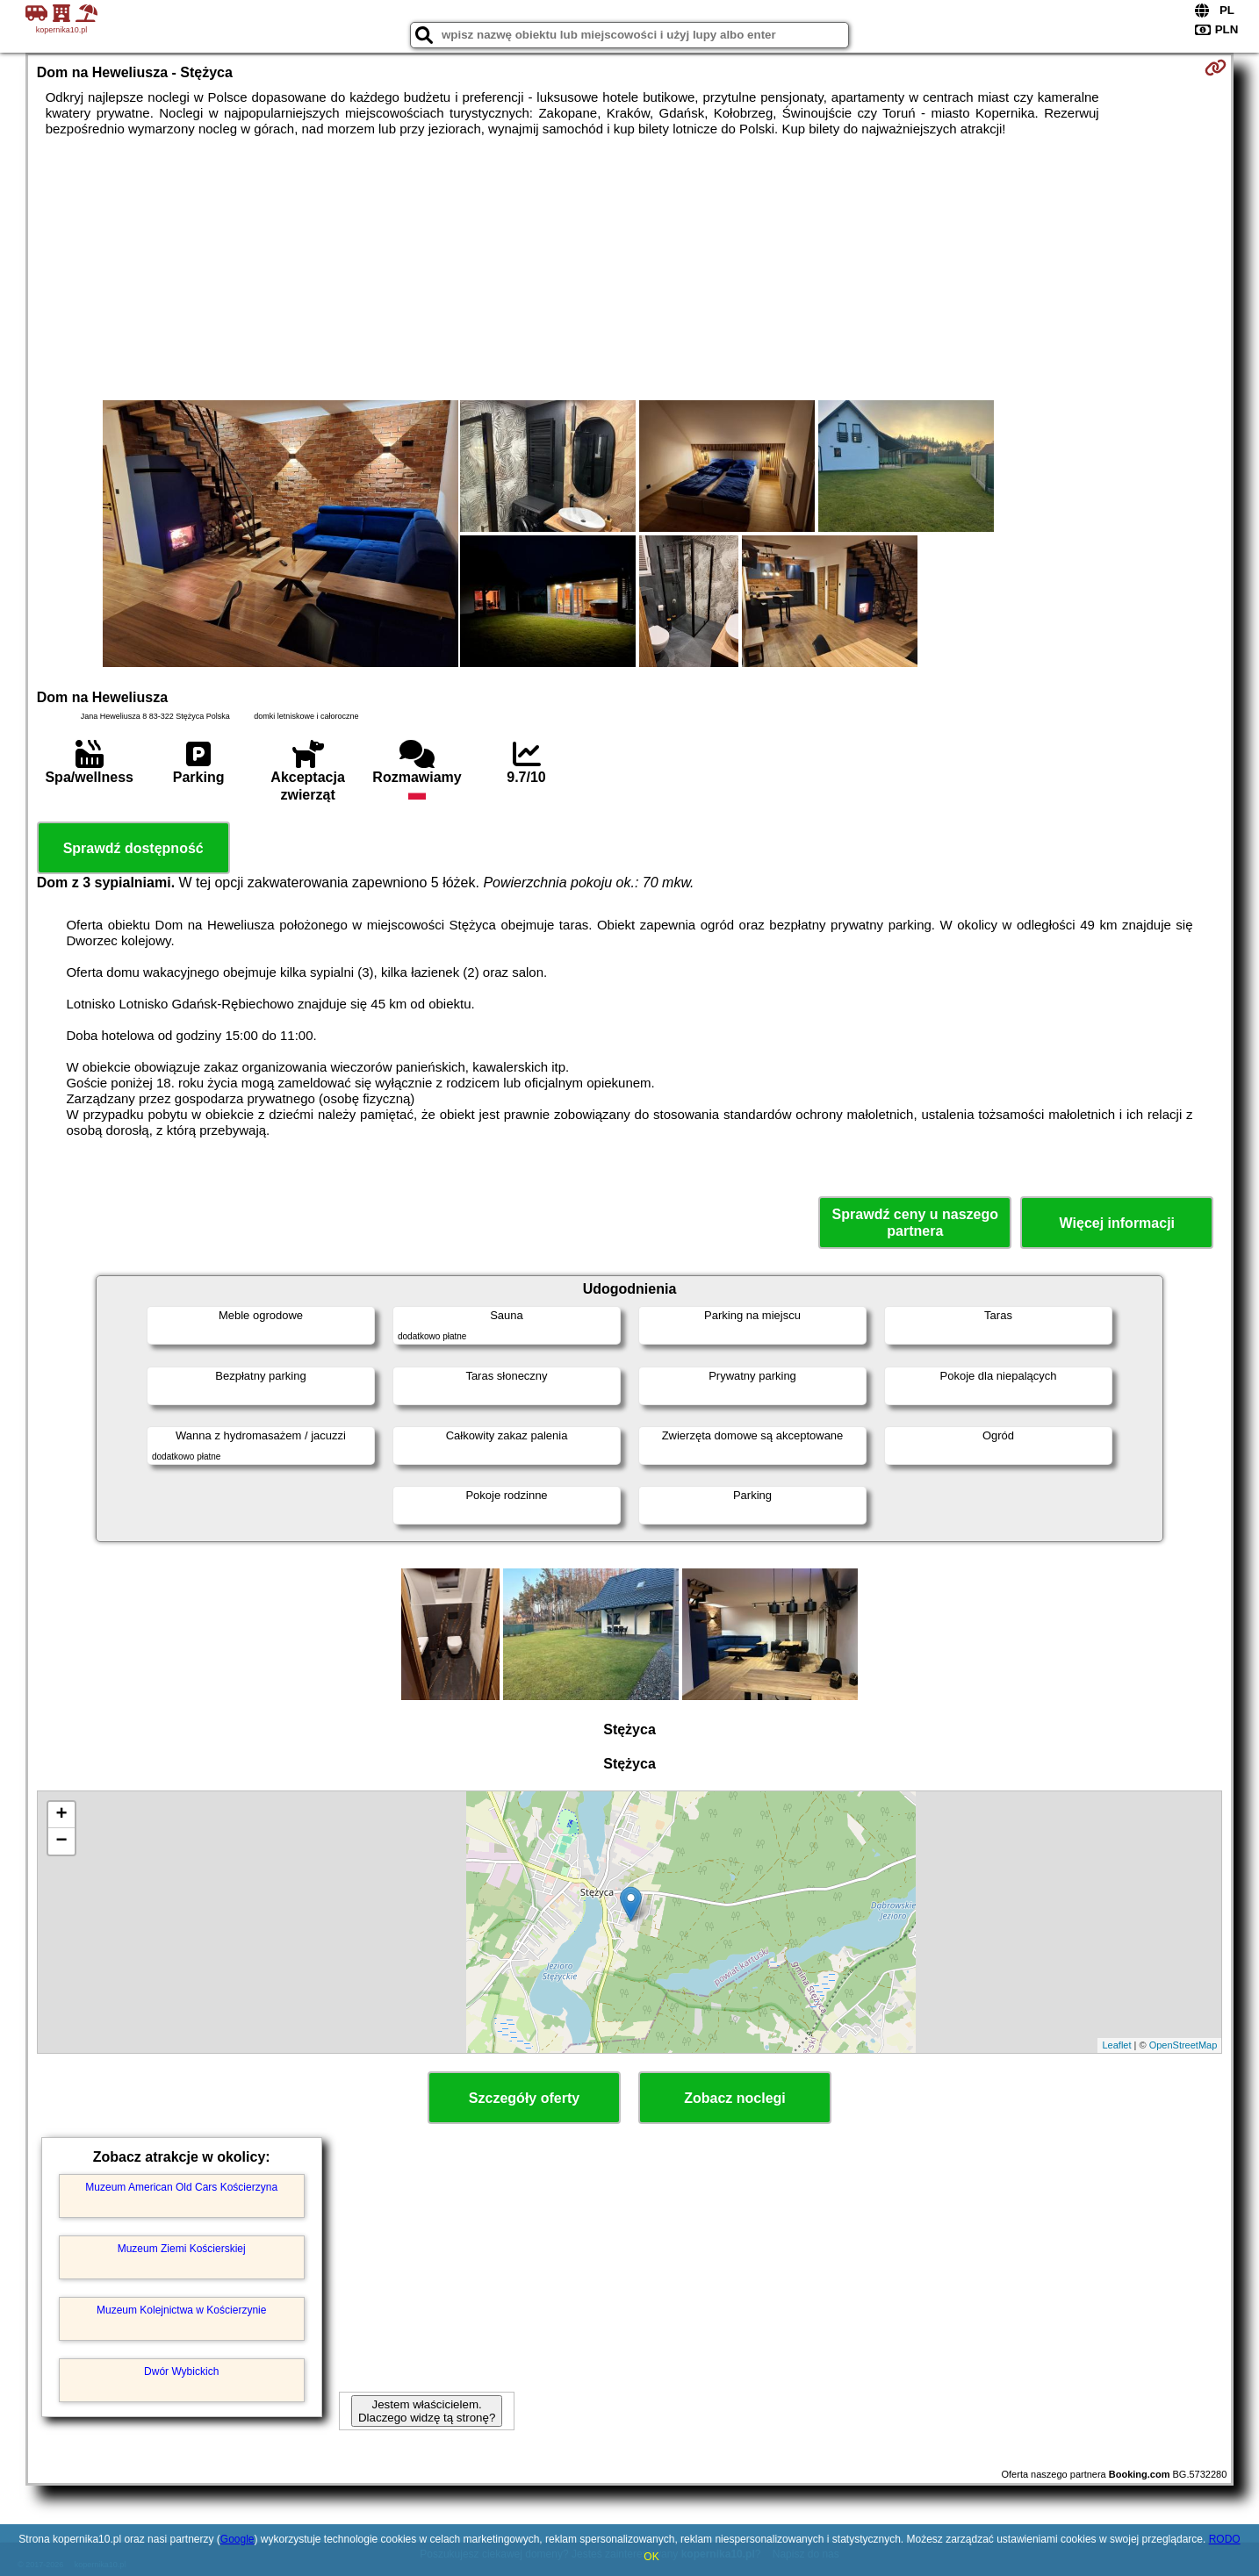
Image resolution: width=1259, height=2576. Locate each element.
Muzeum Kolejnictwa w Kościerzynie (181, 2310)
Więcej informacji (1117, 1223)
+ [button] (62, 1815)
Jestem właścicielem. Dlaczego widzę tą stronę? (426, 2411)
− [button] (62, 1841)
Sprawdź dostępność (133, 848)
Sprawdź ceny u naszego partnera (915, 1222)
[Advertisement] (629, 268)
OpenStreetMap (1183, 2045)
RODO (1225, 2539)
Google (237, 2539)
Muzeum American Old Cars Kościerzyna (181, 2187)
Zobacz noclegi (735, 2098)
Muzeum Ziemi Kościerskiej (182, 2248)
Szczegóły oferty (524, 2098)
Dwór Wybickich (181, 2371)
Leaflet (1116, 2045)
